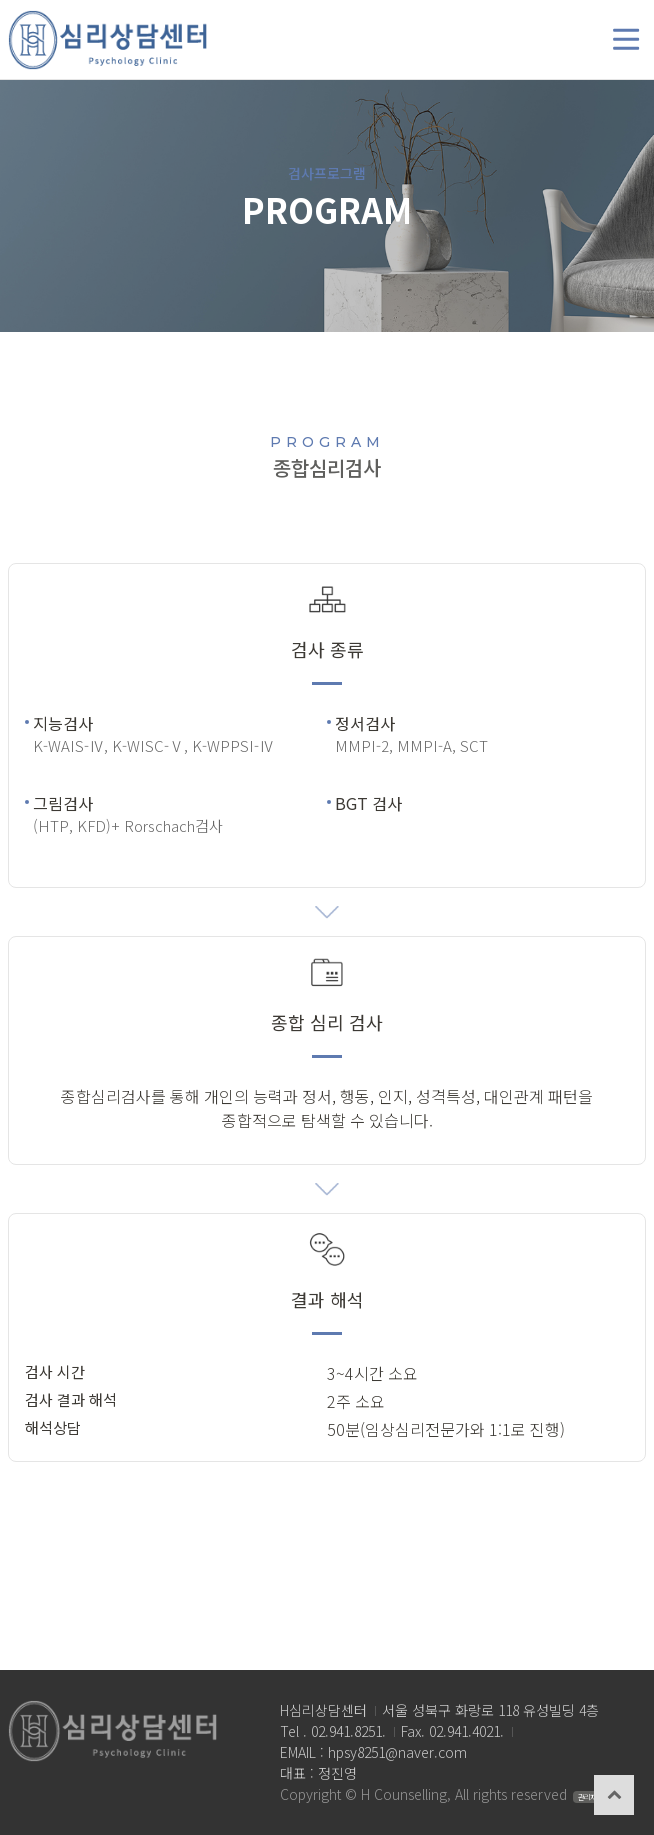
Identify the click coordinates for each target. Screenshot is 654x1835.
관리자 (587, 1797)
